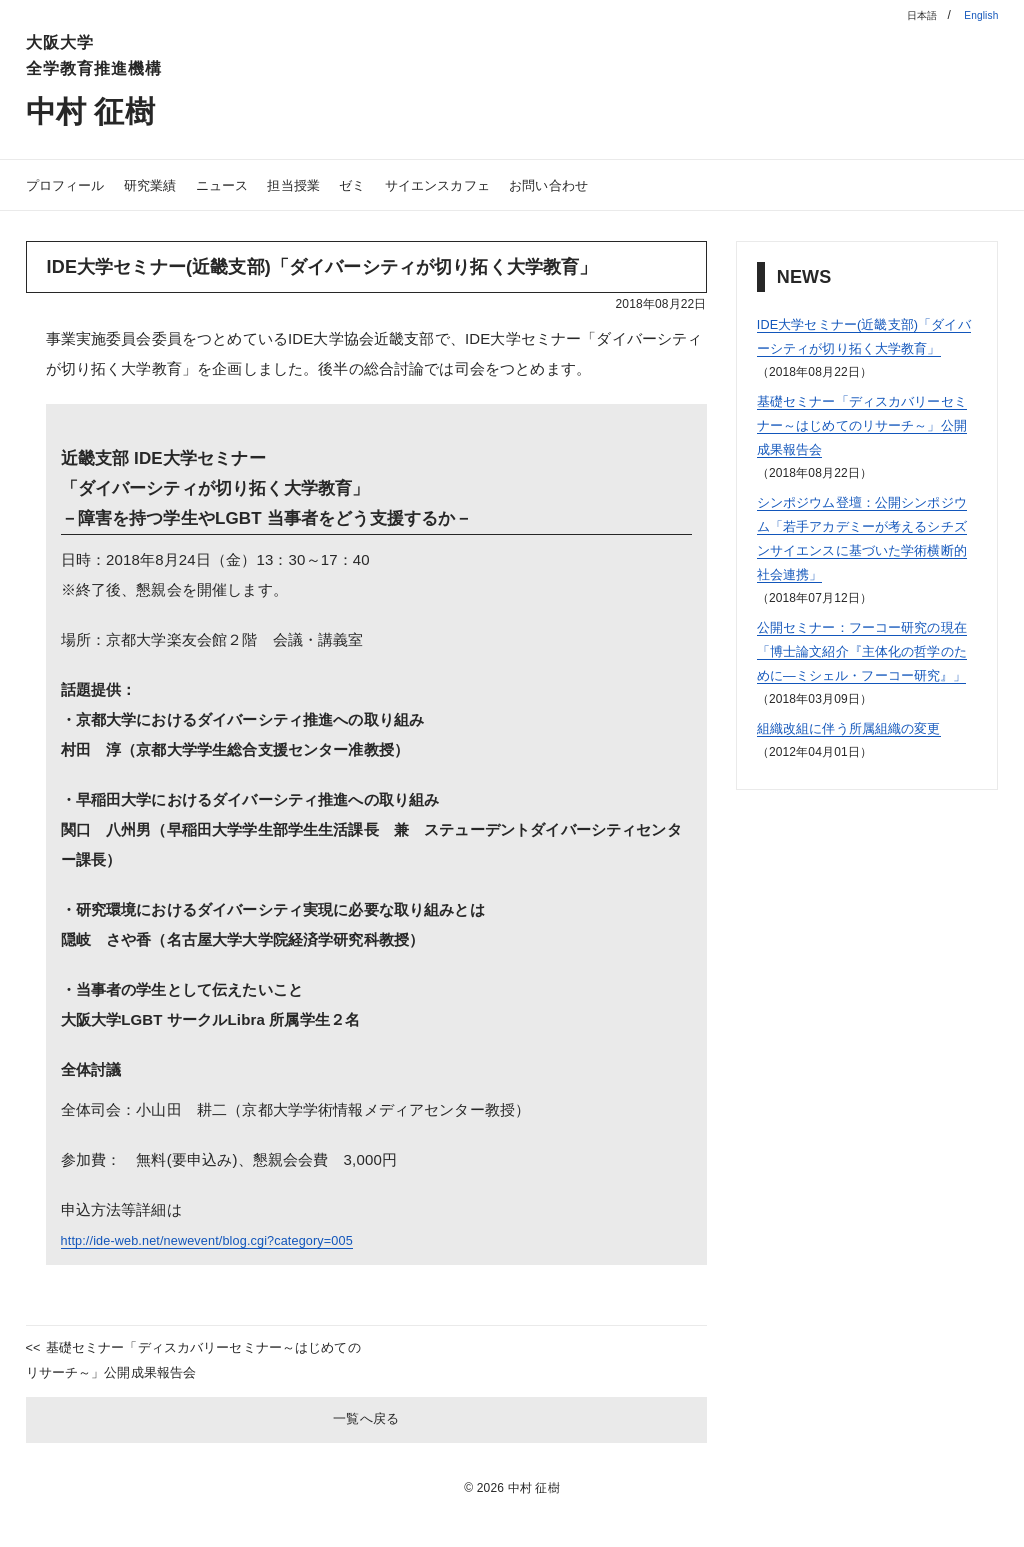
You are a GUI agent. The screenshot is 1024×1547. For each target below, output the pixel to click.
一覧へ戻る (366, 1430)
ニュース (246, 184)
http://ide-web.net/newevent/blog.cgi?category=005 (234, 1239)
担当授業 (326, 184)
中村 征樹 (103, 109)
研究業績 (166, 184)
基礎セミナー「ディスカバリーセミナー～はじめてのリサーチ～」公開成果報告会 (189, 1365)
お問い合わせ (611, 184)
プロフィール (71, 184)
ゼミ (391, 184)
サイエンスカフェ (485, 184)
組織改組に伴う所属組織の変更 (863, 775)
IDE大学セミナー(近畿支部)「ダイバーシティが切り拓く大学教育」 (866, 347)
